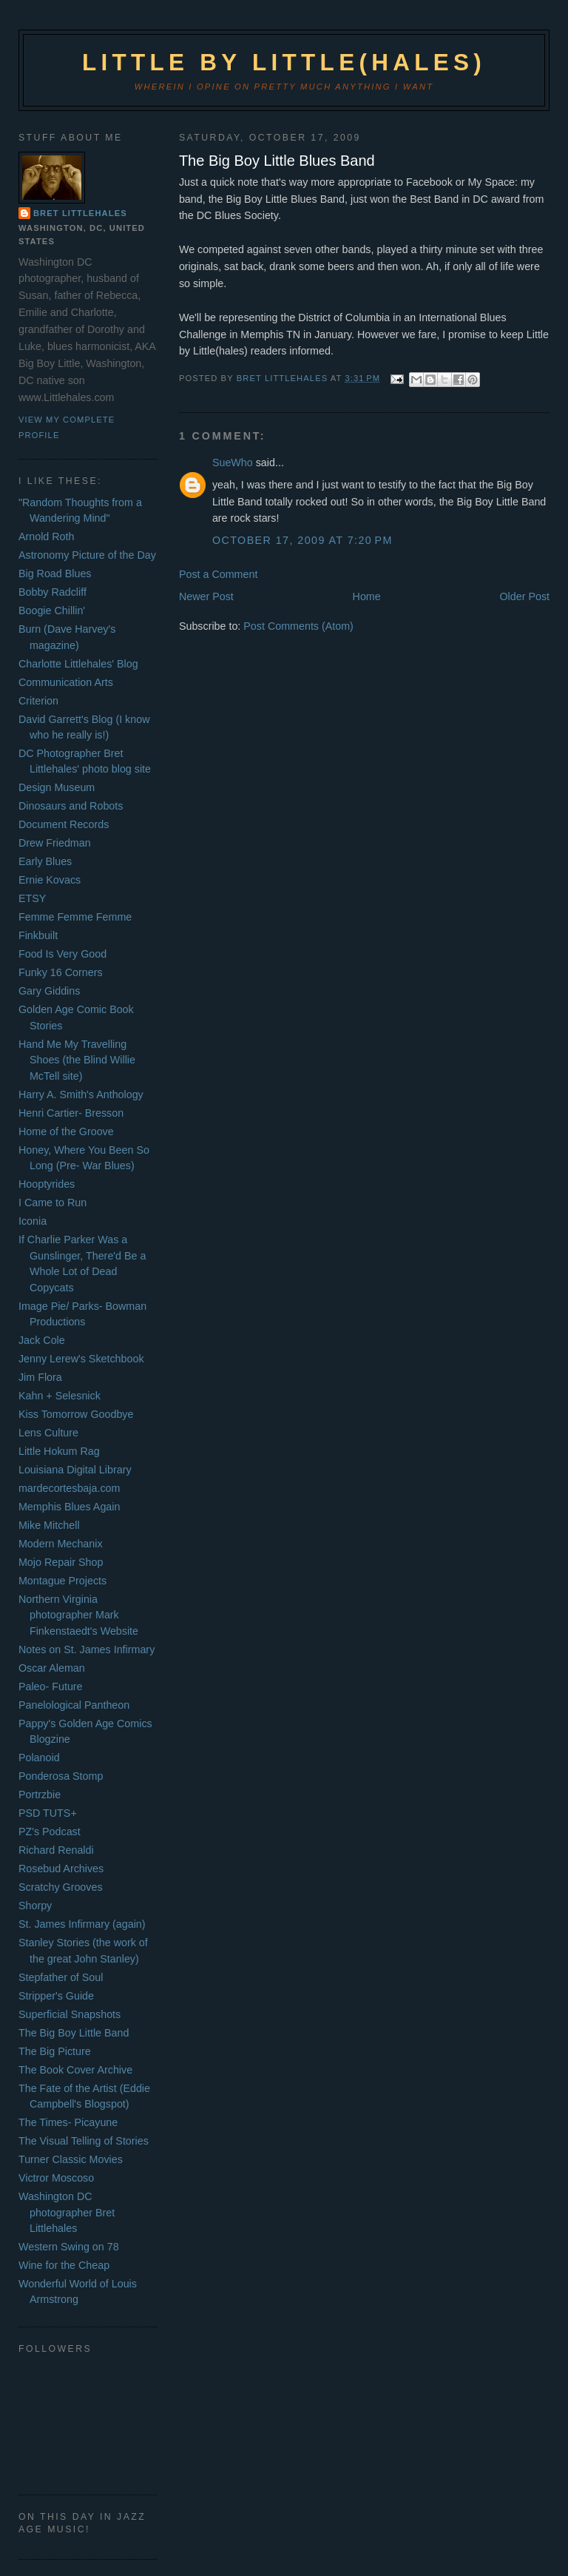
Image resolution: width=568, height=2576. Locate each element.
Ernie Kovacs (49, 880)
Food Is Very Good (62, 954)
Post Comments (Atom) (298, 626)
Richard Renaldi (56, 1850)
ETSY (32, 898)
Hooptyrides (46, 1184)
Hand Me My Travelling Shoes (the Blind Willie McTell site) (76, 1060)
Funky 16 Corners (60, 972)
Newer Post (206, 596)
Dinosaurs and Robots (70, 806)
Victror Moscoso (56, 2178)
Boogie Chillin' (51, 610)
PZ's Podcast (49, 1831)
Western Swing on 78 (68, 2247)
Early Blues (45, 861)
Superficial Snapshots (69, 2014)
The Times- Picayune (68, 2122)
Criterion (38, 701)
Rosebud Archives (61, 1868)
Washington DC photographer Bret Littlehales (66, 2212)
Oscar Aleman (51, 1668)
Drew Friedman (54, 843)
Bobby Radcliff (52, 592)
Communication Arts (65, 682)
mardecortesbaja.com (69, 1488)
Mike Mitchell (49, 1525)
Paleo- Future (50, 1686)
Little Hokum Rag (59, 1451)
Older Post (525, 596)
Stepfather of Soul (60, 1977)
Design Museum (56, 787)
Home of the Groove (66, 1131)
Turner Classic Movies (70, 2159)
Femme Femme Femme (75, 917)
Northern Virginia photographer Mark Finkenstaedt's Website (78, 1615)
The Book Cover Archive (75, 2070)
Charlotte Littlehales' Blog (78, 664)
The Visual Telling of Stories (83, 2141)
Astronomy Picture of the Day (87, 555)
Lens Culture (48, 1433)
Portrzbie (39, 1794)
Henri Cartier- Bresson (71, 1113)
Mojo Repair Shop (60, 1562)
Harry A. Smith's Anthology (80, 1094)
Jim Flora (40, 1377)
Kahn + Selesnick (59, 1396)
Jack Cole (41, 1340)
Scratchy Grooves (60, 1887)
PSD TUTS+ (47, 1813)
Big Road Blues (55, 573)
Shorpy (35, 1905)
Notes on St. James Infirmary (86, 1649)
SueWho (232, 462)
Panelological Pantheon (73, 1705)
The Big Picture (54, 2051)
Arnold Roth (46, 536)
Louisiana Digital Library (75, 1470)
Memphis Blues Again (69, 1507)
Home (367, 596)
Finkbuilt (38, 935)
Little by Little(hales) (284, 62)
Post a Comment (218, 574)
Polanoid (39, 1757)
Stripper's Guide (56, 1996)
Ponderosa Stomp (60, 1776)
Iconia (32, 1221)
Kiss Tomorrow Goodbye (75, 1414)
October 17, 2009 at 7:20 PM (302, 540)
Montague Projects (62, 1581)
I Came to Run (52, 1202)
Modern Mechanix (60, 1544)
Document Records (63, 824)
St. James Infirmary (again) (82, 1924)
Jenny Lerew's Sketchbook (81, 1359)
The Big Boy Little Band (73, 2033)
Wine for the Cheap (63, 2265)
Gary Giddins (49, 991)
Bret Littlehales (80, 213)
